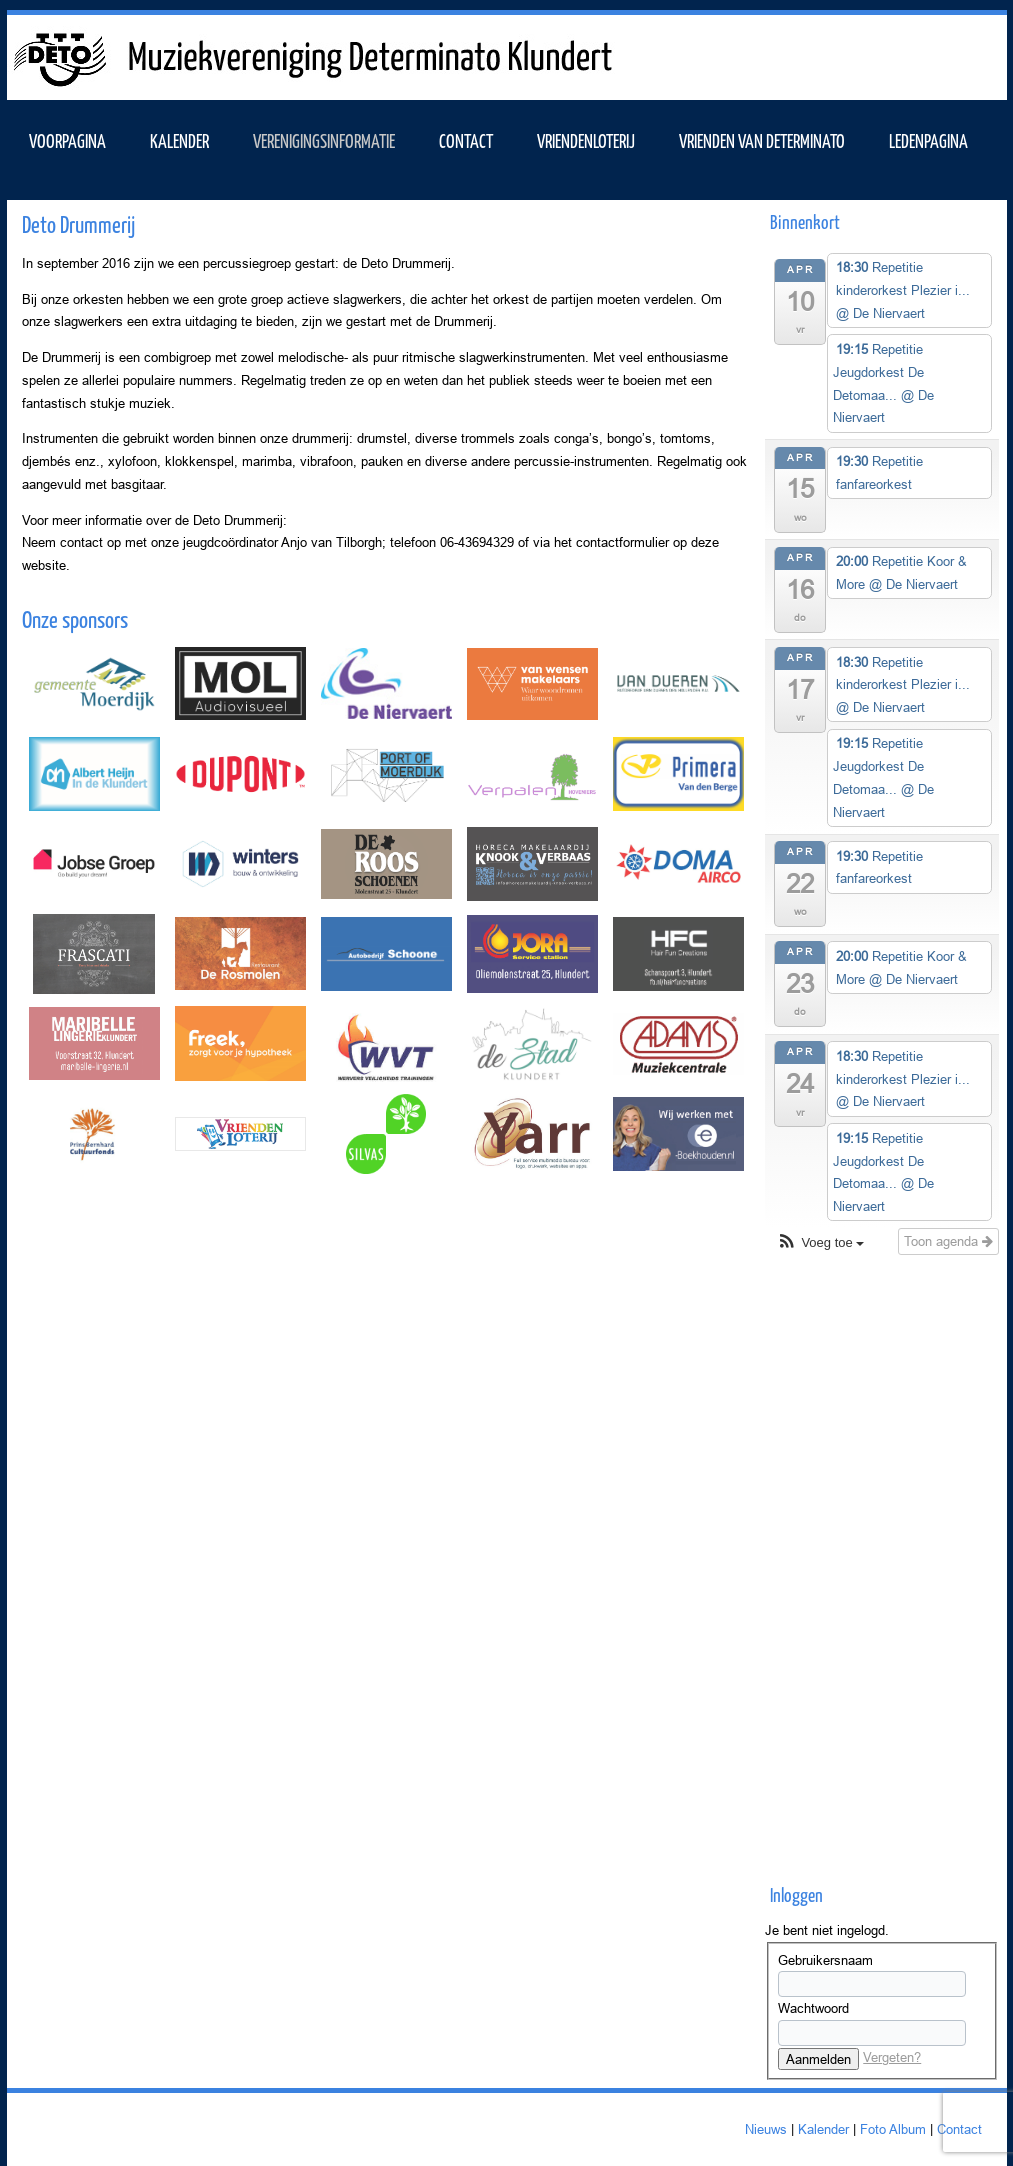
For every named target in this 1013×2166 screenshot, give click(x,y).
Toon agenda (948, 1241)
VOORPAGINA (67, 140)
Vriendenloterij (586, 140)
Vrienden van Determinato (762, 140)
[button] (820, 1243)
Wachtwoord (813, 2008)
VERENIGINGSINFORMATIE (324, 140)
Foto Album (893, 2129)
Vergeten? (892, 2057)
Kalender (823, 2129)
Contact (466, 140)
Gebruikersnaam (825, 1960)
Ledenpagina (928, 140)
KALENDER (179, 140)
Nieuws (766, 2129)
